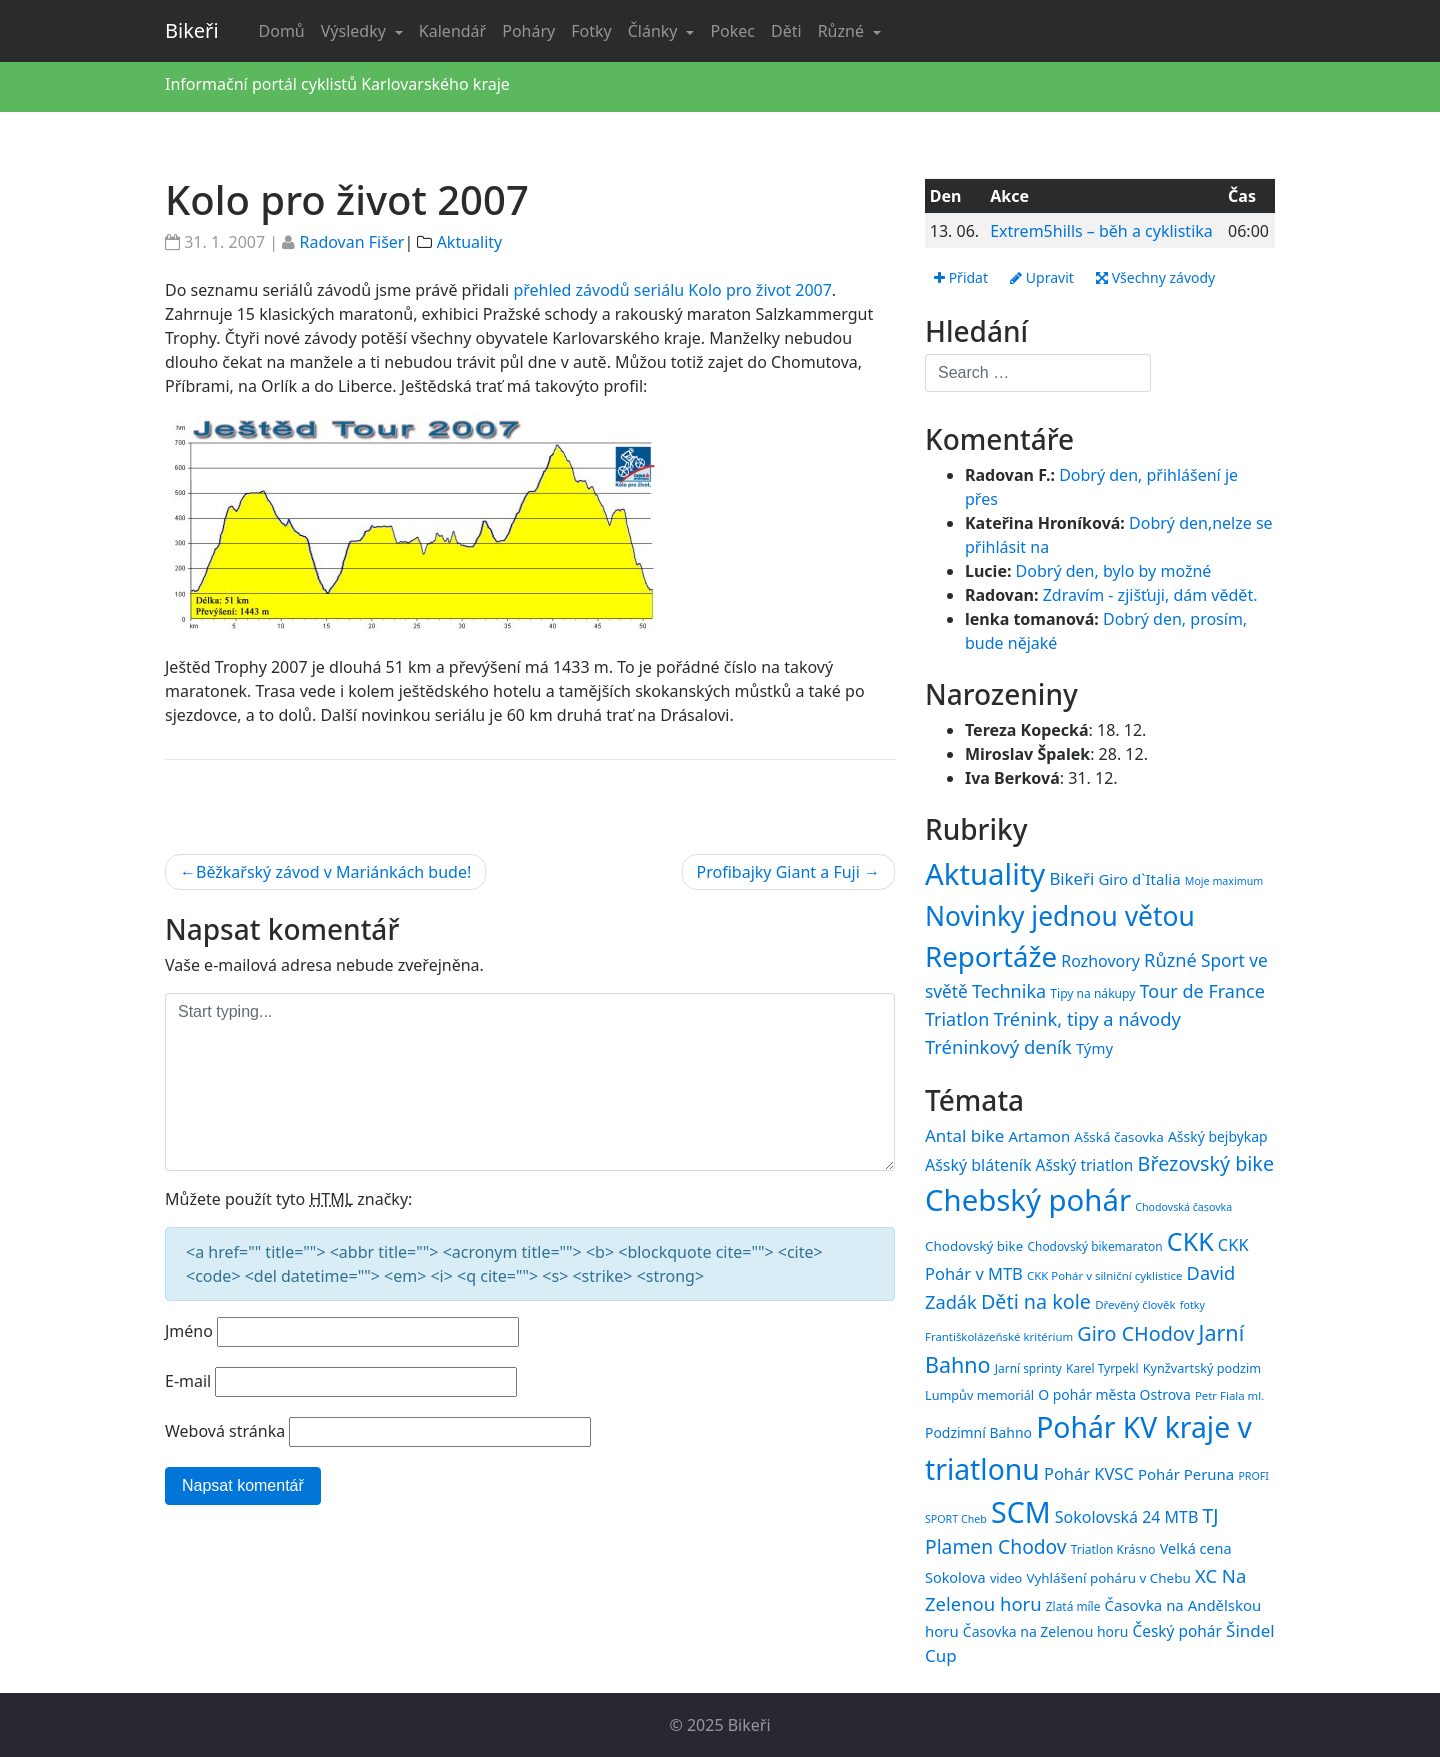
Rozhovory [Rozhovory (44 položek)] (1100, 961)
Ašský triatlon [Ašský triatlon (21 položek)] (1085, 1165)
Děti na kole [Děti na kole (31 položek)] (1036, 1301)
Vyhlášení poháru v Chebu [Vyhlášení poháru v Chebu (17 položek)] (1108, 1578)
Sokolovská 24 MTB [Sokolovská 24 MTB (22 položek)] (1127, 1517)
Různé (843, 31)
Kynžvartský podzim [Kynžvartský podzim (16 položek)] (1202, 1368)
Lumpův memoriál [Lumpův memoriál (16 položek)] (979, 1395)
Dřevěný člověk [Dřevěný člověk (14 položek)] (1135, 1304)
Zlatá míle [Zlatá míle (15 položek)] (1073, 1606)
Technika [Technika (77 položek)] (1009, 991)
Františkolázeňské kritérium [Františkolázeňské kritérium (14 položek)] (999, 1336)
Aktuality (470, 242)
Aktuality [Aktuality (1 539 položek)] (985, 874)
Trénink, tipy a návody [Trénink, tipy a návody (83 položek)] (1086, 1018)
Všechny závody (1155, 277)
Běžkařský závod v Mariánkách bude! (333, 872)
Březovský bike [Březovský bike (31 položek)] (1206, 1163)
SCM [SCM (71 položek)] (1021, 1511)
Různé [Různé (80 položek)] (1170, 960)
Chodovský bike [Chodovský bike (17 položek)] (974, 1246)
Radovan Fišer (351, 242)
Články (655, 31)
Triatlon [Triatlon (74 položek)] (957, 1019)
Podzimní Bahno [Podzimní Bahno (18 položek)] (978, 1432)
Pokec (732, 31)
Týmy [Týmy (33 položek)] (1094, 1048)
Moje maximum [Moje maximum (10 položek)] (1224, 881)
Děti (786, 31)
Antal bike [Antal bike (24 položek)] (964, 1135)
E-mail (188, 1381)
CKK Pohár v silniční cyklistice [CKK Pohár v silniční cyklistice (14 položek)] (1104, 1275)
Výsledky (355, 31)
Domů (282, 31)
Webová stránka (225, 1431)
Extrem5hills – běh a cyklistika (1101, 231)
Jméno (189, 1331)
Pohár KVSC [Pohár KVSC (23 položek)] (1089, 1473)
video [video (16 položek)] (1006, 1578)
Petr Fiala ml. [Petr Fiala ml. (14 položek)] (1229, 1395)
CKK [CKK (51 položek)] (1190, 1241)
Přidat (961, 277)
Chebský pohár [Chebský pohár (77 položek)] (1028, 1200)
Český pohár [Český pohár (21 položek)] (1176, 1631)
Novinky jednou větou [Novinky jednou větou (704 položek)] (1060, 916)
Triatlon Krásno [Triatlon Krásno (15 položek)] (1113, 1549)
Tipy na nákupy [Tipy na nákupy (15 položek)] (1092, 993)
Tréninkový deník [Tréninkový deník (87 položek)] (998, 1046)
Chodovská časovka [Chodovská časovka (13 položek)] (1183, 1207)
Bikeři (192, 30)
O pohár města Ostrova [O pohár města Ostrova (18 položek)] (1114, 1394)
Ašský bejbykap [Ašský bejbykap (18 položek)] (1218, 1136)
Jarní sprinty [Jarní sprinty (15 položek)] (1028, 1368)
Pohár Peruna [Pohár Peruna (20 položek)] (1186, 1474)
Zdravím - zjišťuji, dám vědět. (1150, 595)
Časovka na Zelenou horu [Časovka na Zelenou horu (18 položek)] (1045, 1631)
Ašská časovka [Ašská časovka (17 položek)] (1119, 1137)
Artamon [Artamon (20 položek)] (1039, 1136)
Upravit (1042, 277)
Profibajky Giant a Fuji (778, 872)
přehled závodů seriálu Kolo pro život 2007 (672, 290)
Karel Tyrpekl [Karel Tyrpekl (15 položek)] (1102, 1368)
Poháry (528, 31)
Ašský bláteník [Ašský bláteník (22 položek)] (978, 1165)
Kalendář (452, 31)
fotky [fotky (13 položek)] (1192, 1305)
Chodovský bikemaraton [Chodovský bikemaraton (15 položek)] (1095, 1246)
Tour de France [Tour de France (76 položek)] (1202, 991)
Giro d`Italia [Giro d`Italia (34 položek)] (1139, 879)
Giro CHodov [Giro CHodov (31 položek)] (1135, 1333)
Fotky (591, 31)
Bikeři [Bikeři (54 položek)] (1071, 878)
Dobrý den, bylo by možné (1114, 571)
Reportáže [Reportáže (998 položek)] (991, 956)
